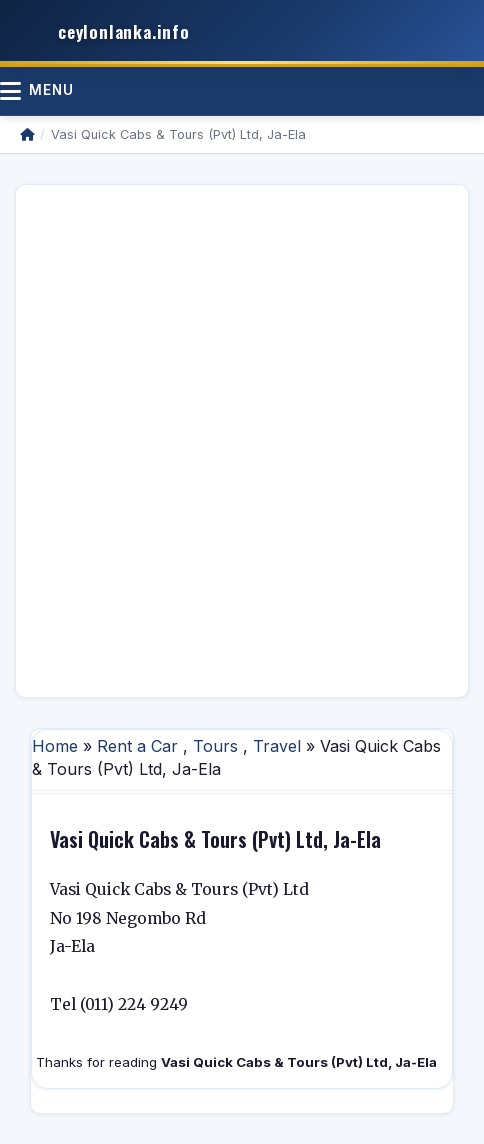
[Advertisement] (242, 441)
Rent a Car (137, 746)
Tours (215, 746)
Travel (277, 746)
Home (55, 746)
